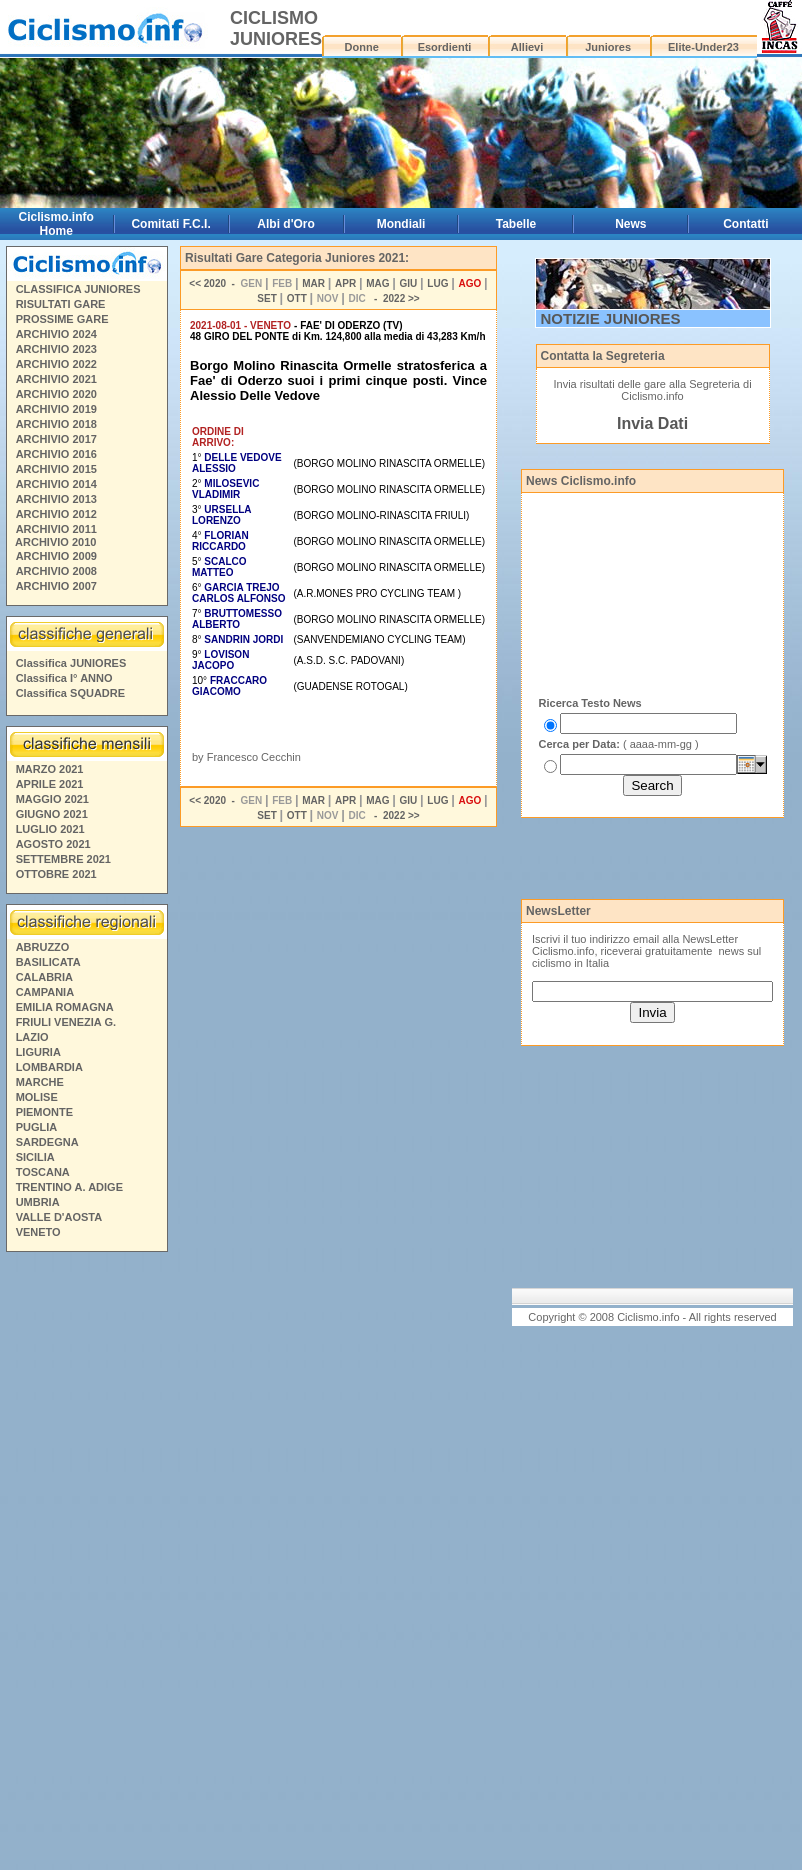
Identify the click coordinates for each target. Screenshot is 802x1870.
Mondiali (401, 224)
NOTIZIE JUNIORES (611, 318)
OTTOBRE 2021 (56, 874)
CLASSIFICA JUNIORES (78, 289)
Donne (362, 47)
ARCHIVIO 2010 (55, 542)
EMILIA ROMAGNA (65, 1007)
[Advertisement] (86, 1564)
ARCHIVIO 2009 (56, 556)
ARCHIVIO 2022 (56, 364)
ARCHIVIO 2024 (56, 334)
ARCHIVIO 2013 (56, 499)
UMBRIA (38, 1202)
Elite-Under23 (703, 47)
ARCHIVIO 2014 (56, 484)
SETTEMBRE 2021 (63, 859)
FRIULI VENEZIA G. (66, 1022)
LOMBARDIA (49, 1067)
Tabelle (516, 224)
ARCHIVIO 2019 (56, 409)
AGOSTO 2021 (53, 844)
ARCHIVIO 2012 (56, 514)
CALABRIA (44, 977)
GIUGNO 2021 (52, 814)
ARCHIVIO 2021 (56, 379)
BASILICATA (48, 962)
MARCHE (40, 1082)
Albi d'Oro (286, 224)
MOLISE (37, 1097)
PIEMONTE (44, 1112)
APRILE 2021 (50, 784)
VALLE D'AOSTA (59, 1217)
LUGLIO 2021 (50, 829)
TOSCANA (43, 1172)
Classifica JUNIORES (71, 663)
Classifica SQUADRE (70, 693)
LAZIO (32, 1037)
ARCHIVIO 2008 (56, 571)
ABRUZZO (43, 947)
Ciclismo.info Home (56, 224)
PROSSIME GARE (62, 319)
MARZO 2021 (50, 769)
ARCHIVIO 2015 (56, 469)
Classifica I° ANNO (64, 678)
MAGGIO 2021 (52, 799)
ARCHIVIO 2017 (56, 439)
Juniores (608, 47)
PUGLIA (37, 1127)
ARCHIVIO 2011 (56, 529)
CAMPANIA (45, 992)
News (630, 224)
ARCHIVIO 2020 (56, 394)
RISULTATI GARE (61, 304)
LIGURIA (38, 1052)
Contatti (745, 224)
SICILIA (35, 1157)
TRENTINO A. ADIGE (69, 1187)
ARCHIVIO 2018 (56, 424)
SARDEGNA (47, 1142)
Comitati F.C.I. (170, 224)
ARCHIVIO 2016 (56, 454)
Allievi (527, 47)
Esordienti (445, 47)
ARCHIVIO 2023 (56, 349)
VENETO (38, 1232)
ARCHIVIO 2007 (56, 586)
